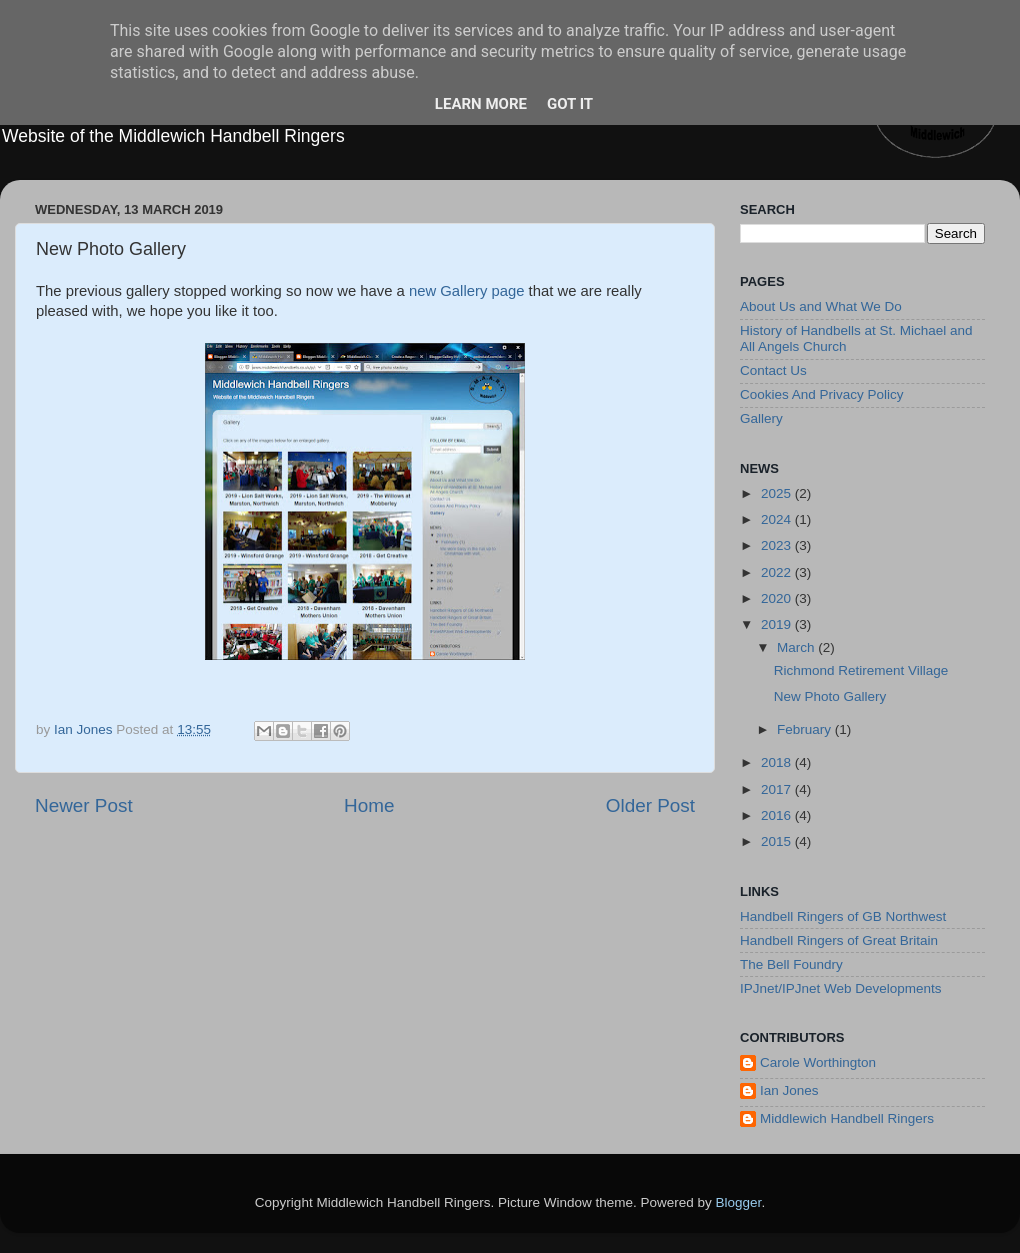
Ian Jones (789, 1090)
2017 (778, 789)
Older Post (650, 805)
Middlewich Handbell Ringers (847, 1118)
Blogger (739, 1202)
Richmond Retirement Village (861, 670)
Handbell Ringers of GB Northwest (843, 916)
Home (369, 805)
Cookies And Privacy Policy (822, 394)
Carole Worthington (818, 1062)
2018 (778, 762)
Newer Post (84, 805)
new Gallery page (467, 291)
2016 (778, 815)
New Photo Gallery (830, 696)
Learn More (481, 104)
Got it (570, 104)
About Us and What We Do (821, 306)
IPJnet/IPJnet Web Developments (841, 988)
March (797, 647)
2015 (778, 841)
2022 (778, 572)
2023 (778, 545)
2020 (778, 598)
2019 (778, 624)
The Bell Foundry (791, 964)
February (806, 729)
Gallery (761, 418)
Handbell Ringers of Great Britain (839, 940)
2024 (778, 519)
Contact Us (773, 370)
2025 (778, 493)
